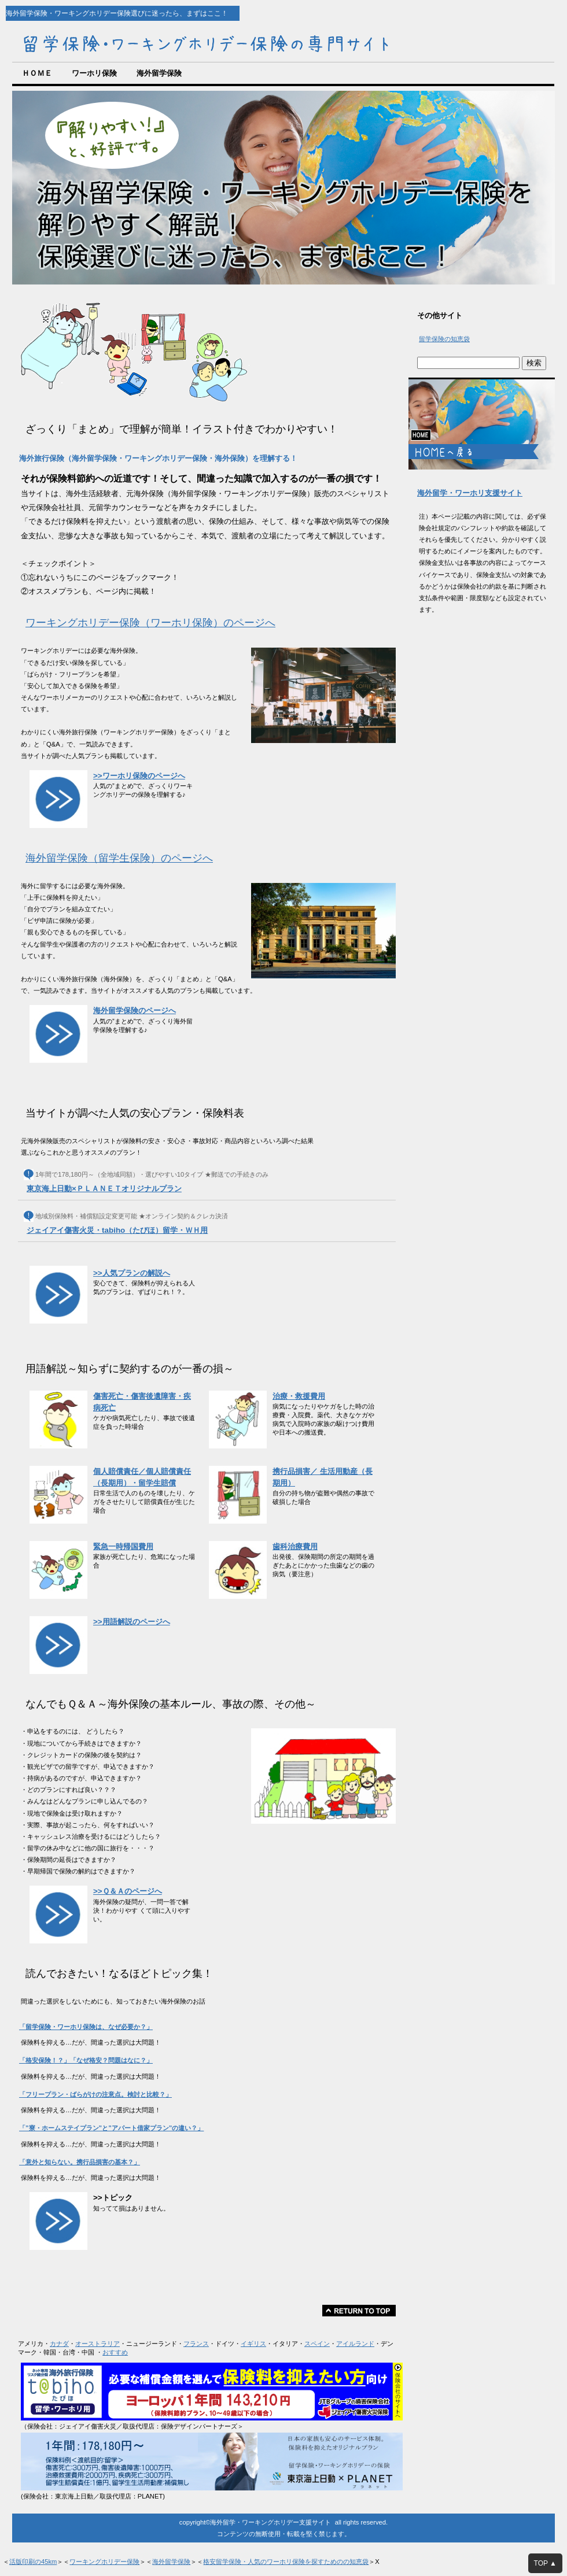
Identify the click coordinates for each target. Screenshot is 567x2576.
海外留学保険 (171, 2561)
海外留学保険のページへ (134, 1010)
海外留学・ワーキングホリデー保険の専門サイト (208, 41)
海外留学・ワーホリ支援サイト (469, 493)
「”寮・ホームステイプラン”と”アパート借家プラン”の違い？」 (111, 2127)
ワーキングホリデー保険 (104, 2561)
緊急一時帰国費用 (123, 1546)
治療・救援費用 (299, 1396)
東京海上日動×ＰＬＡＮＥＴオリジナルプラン (104, 1188)
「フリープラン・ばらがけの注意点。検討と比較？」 (95, 2094)
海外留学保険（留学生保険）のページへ (119, 858)
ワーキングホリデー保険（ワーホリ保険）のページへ (150, 623)
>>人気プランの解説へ (131, 1273)
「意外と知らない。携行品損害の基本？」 (79, 2162)
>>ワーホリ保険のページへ (139, 775)
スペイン (317, 2343)
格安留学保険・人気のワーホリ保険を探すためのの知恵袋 (286, 2561)
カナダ (59, 2343)
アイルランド (355, 2343)
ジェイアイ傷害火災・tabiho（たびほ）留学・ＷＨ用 (117, 1230)
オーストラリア (97, 2343)
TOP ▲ (545, 2563)
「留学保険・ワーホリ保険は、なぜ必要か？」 (86, 2026)
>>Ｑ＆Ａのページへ (127, 1891)
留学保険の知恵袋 (444, 338)
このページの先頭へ (359, 2310)
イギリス (253, 2343)
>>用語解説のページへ (131, 1621)
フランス (196, 2343)
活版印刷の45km (33, 2561)
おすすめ (115, 2352)
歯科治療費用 (295, 1546)
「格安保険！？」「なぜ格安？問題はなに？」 (86, 2060)
